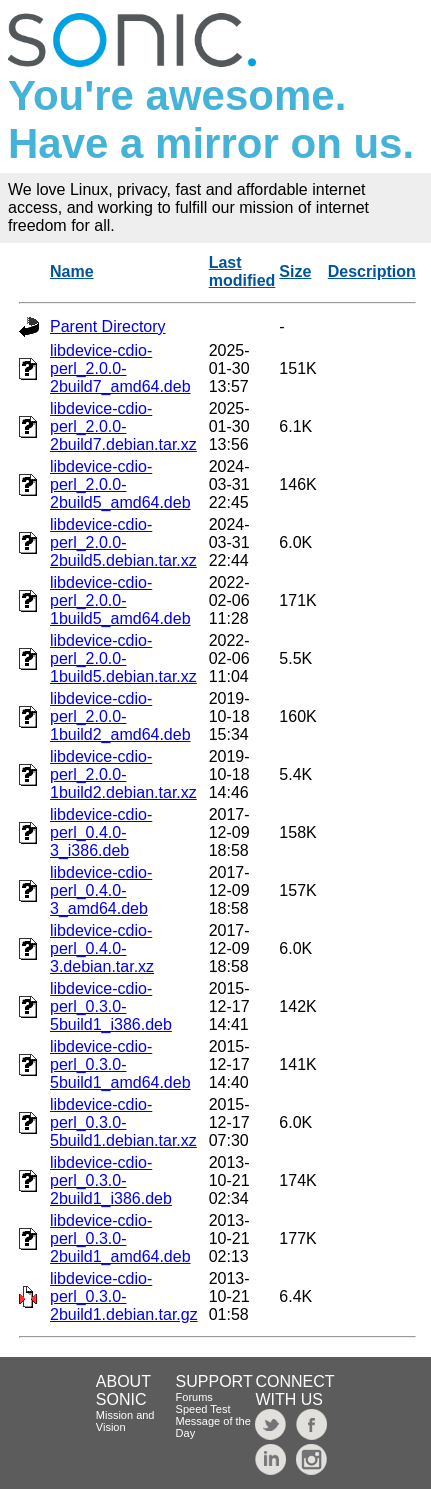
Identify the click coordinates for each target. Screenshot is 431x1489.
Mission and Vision (125, 1421)
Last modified (242, 271)
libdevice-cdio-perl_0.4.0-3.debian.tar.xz (102, 948)
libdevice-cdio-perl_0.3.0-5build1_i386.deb (111, 1006)
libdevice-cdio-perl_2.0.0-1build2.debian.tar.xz (123, 774)
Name (72, 271)
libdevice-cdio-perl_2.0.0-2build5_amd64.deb (120, 484)
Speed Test (203, 1409)
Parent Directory (108, 326)
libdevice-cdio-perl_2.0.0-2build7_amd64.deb (120, 368)
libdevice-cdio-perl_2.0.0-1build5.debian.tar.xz (123, 658)
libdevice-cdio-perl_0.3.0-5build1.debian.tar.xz (123, 1122)
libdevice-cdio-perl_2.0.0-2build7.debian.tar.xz (123, 426)
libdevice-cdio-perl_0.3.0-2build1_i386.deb (111, 1180)
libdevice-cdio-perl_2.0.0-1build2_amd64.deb (120, 716)
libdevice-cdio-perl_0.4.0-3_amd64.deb (101, 890)
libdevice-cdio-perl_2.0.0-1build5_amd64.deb (120, 600)
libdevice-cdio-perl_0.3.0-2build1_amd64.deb (120, 1238)
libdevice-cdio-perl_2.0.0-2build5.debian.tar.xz (123, 542)
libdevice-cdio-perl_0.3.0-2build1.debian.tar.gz (124, 1296)
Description (372, 271)
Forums (194, 1397)
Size (295, 271)
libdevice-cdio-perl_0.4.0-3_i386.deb (101, 832)
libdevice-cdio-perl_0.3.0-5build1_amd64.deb (120, 1064)
